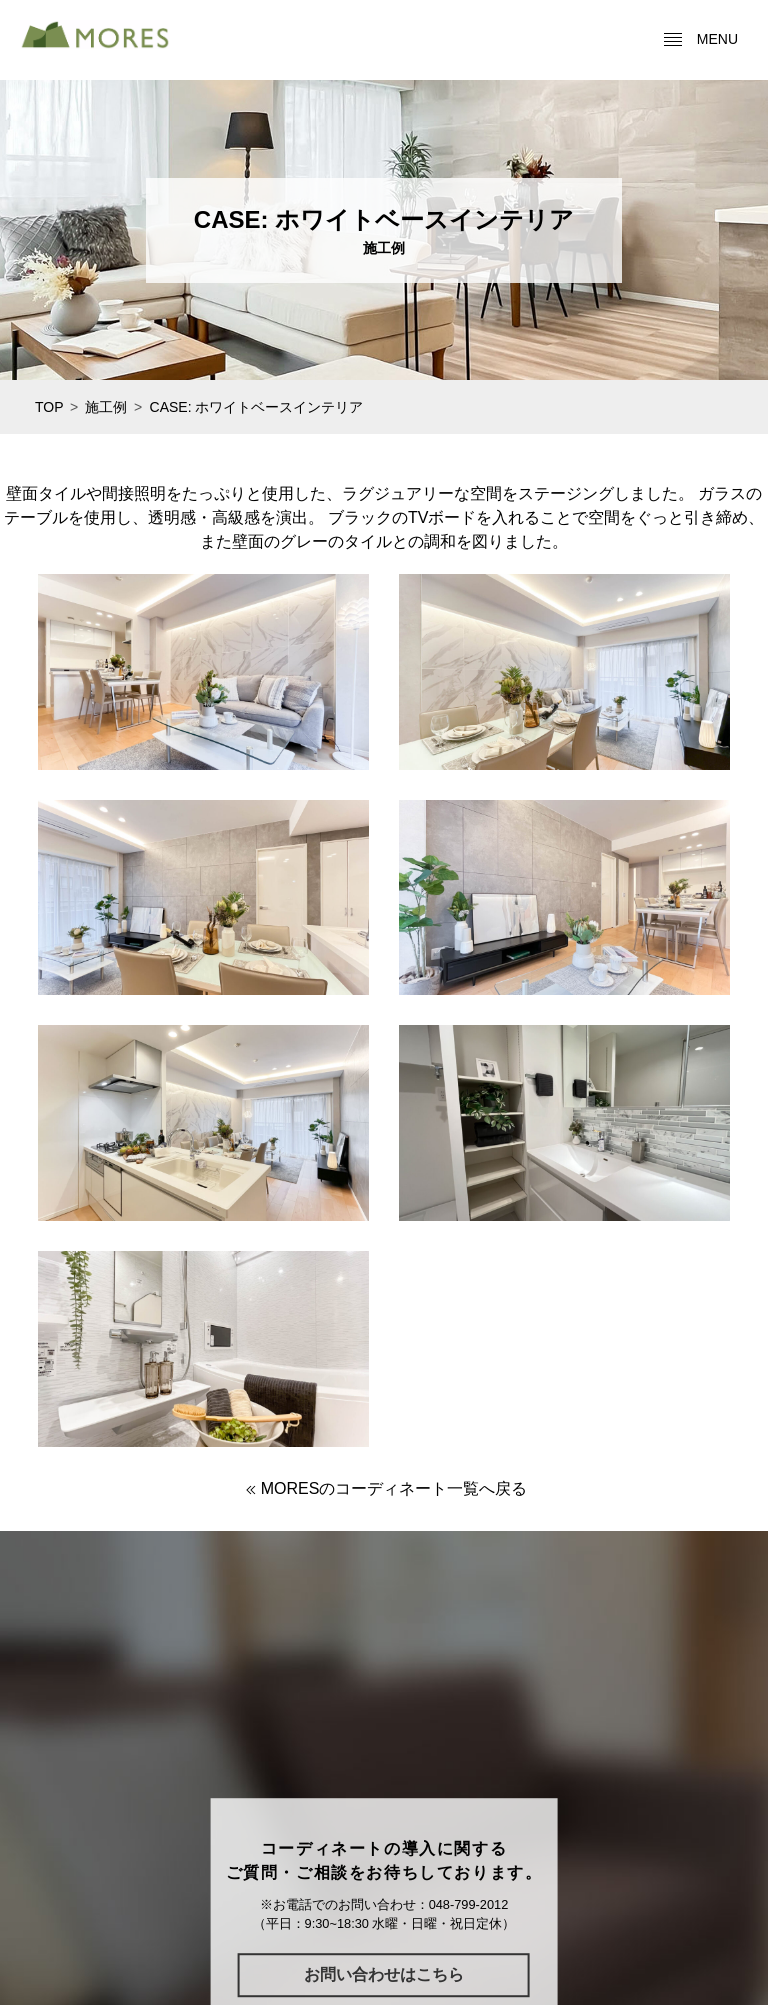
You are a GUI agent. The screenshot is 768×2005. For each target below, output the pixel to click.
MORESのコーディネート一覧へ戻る (384, 1488)
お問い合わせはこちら (384, 1974)
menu (700, 40)
